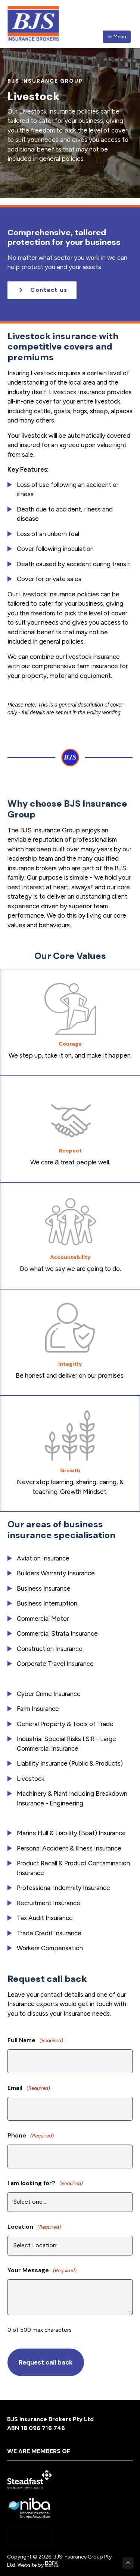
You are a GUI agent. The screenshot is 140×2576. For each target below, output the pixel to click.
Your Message (42, 2270)
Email (28, 2088)
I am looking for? (45, 2183)
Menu (116, 37)
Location (34, 2227)
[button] (42, 290)
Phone (30, 2136)
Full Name (35, 2040)
